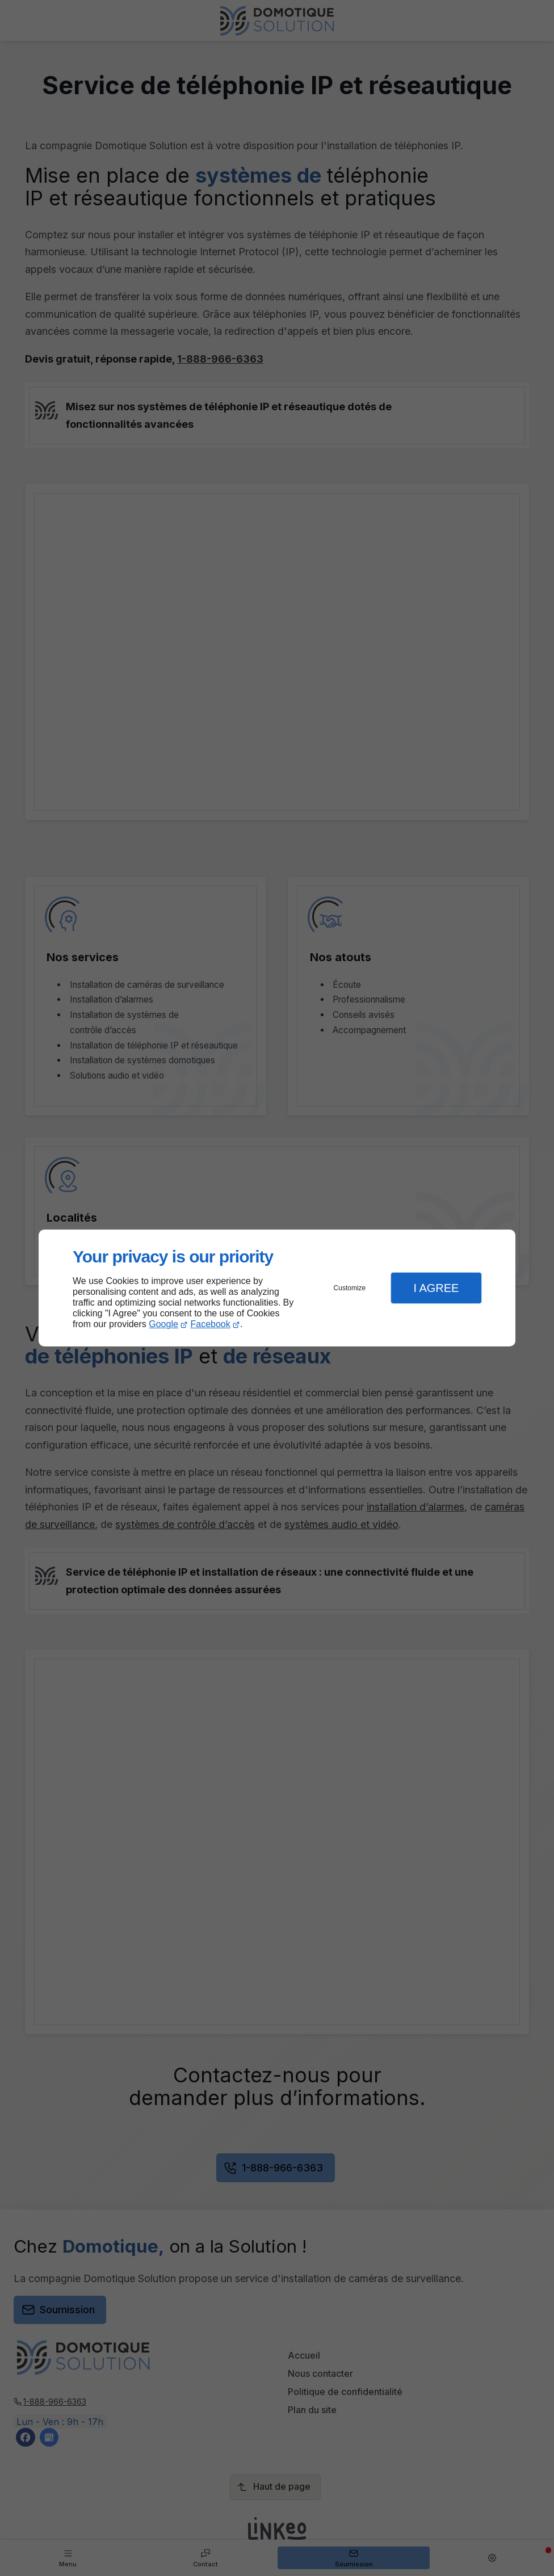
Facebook (210, 1324)
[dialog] (277, 1288)
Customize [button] (350, 1288)
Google (163, 1324)
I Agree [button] (436, 1288)
